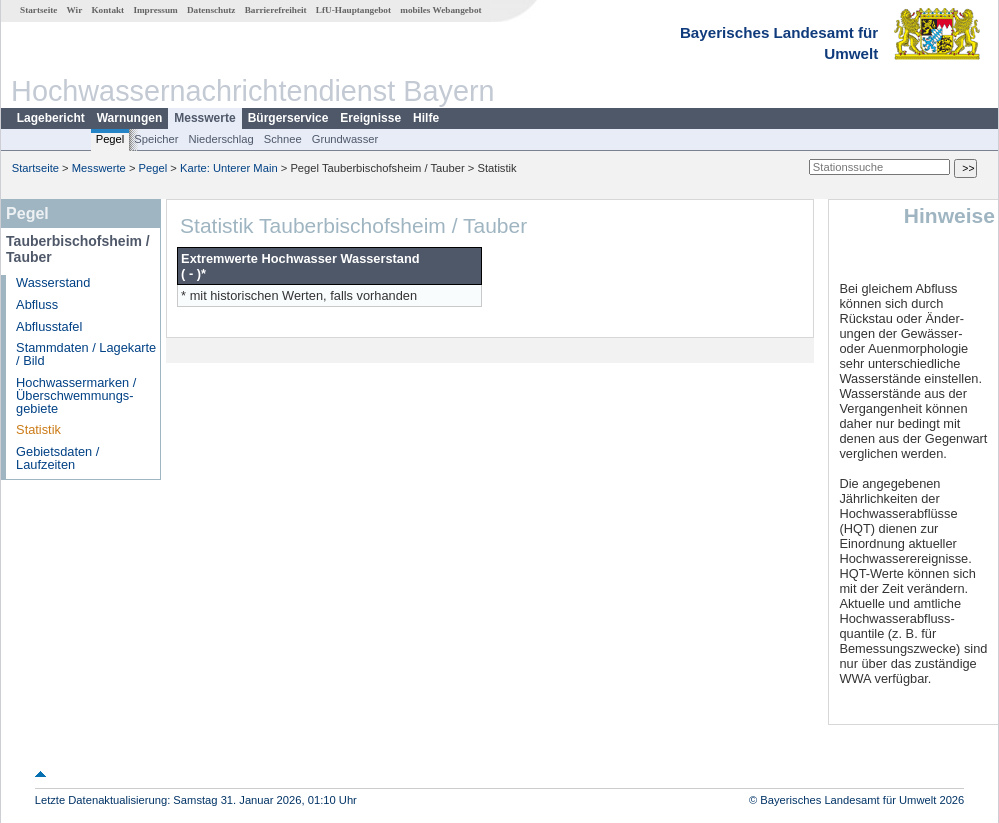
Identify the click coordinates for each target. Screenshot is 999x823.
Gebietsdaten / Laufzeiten (57, 458)
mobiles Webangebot (440, 10)
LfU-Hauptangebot (353, 10)
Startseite (38, 10)
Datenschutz (211, 10)
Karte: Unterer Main (229, 168)
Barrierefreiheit (276, 10)
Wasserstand (53, 282)
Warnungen (130, 118)
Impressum (155, 10)
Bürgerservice (288, 118)
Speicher (156, 139)
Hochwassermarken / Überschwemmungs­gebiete (76, 395)
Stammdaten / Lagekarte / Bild (86, 354)
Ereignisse (370, 118)
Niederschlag (220, 139)
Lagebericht (51, 118)
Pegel (110, 139)
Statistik (38, 429)
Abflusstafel (49, 326)
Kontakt (107, 10)
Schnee (283, 139)
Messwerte (204, 118)
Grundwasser (345, 139)
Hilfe (426, 118)
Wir (75, 10)
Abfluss (37, 304)
